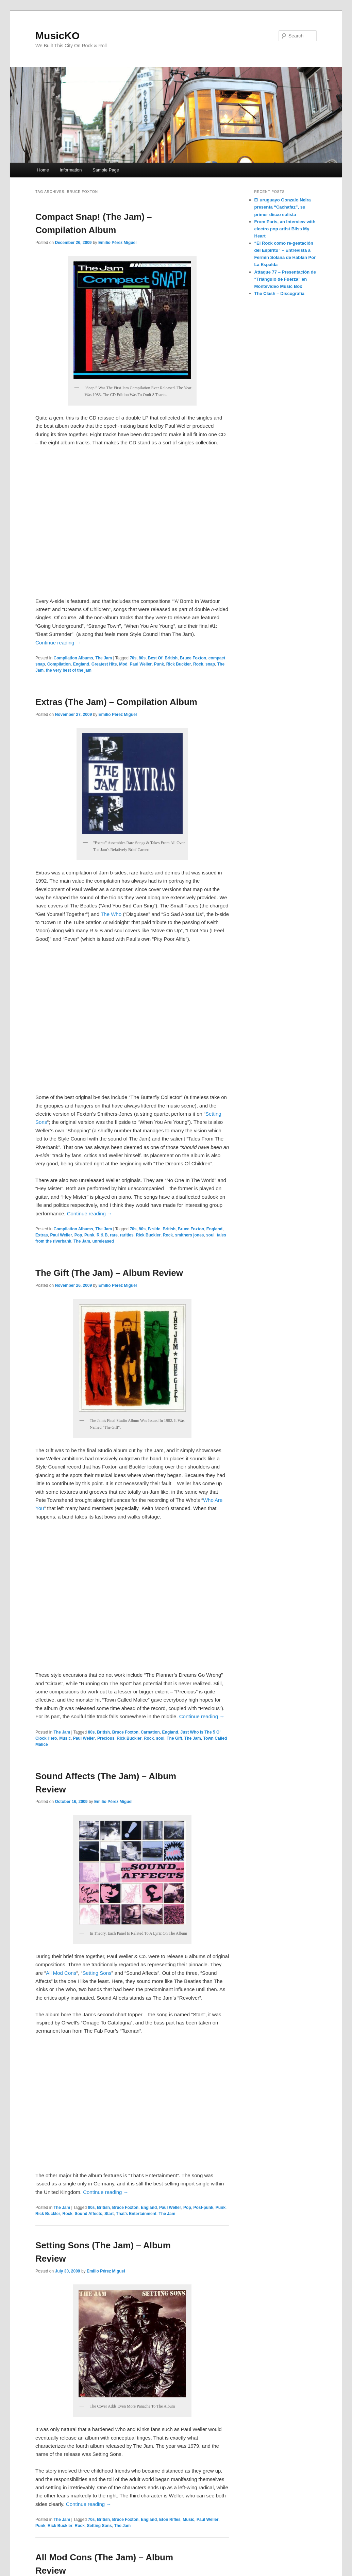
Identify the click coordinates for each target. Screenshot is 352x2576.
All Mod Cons (61, 1973)
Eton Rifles (170, 2519)
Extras (41, 1235)
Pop (78, 1235)
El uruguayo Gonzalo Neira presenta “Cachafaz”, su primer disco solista (282, 207)
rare (114, 1235)
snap (210, 664)
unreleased (103, 1241)
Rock (198, 664)
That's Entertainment (136, 2213)
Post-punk (203, 2207)
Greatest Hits (104, 664)
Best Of (155, 658)
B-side (154, 1229)
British (171, 658)
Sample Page (106, 170)
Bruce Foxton (193, 658)
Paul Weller (141, 664)
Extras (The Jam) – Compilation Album (116, 702)
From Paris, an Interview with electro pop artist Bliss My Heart (285, 229)
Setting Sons (96, 1973)
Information (71, 170)
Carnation (150, 1732)
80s (142, 658)
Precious (106, 1738)
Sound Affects (88, 2213)
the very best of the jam (68, 670)
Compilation (59, 664)
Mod (123, 664)
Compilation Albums (73, 658)
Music (65, 1738)
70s (133, 658)
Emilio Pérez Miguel (117, 242)
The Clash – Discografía (279, 293)
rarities (127, 1235)
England (81, 664)
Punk (159, 664)
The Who (111, 914)
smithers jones (189, 1235)
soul (210, 1235)
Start (109, 2213)
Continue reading (58, 642)
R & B (102, 1235)
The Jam (103, 658)
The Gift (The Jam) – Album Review (109, 1273)
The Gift (174, 1738)
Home (43, 170)
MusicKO (57, 35)
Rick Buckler (178, 664)
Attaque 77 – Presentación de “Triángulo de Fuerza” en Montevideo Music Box (285, 279)
